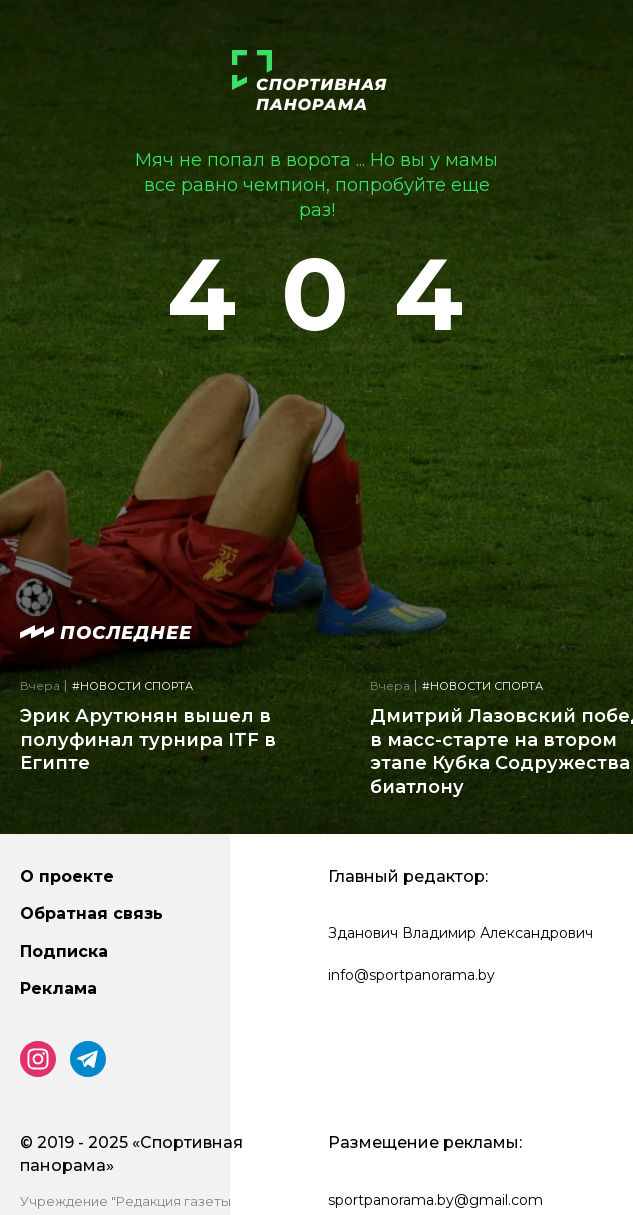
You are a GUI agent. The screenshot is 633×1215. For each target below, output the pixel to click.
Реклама (58, 988)
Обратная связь (91, 913)
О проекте (67, 876)
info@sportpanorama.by (411, 975)
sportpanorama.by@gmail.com (435, 1200)
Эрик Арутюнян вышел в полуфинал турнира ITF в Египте (148, 739)
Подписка (64, 951)
